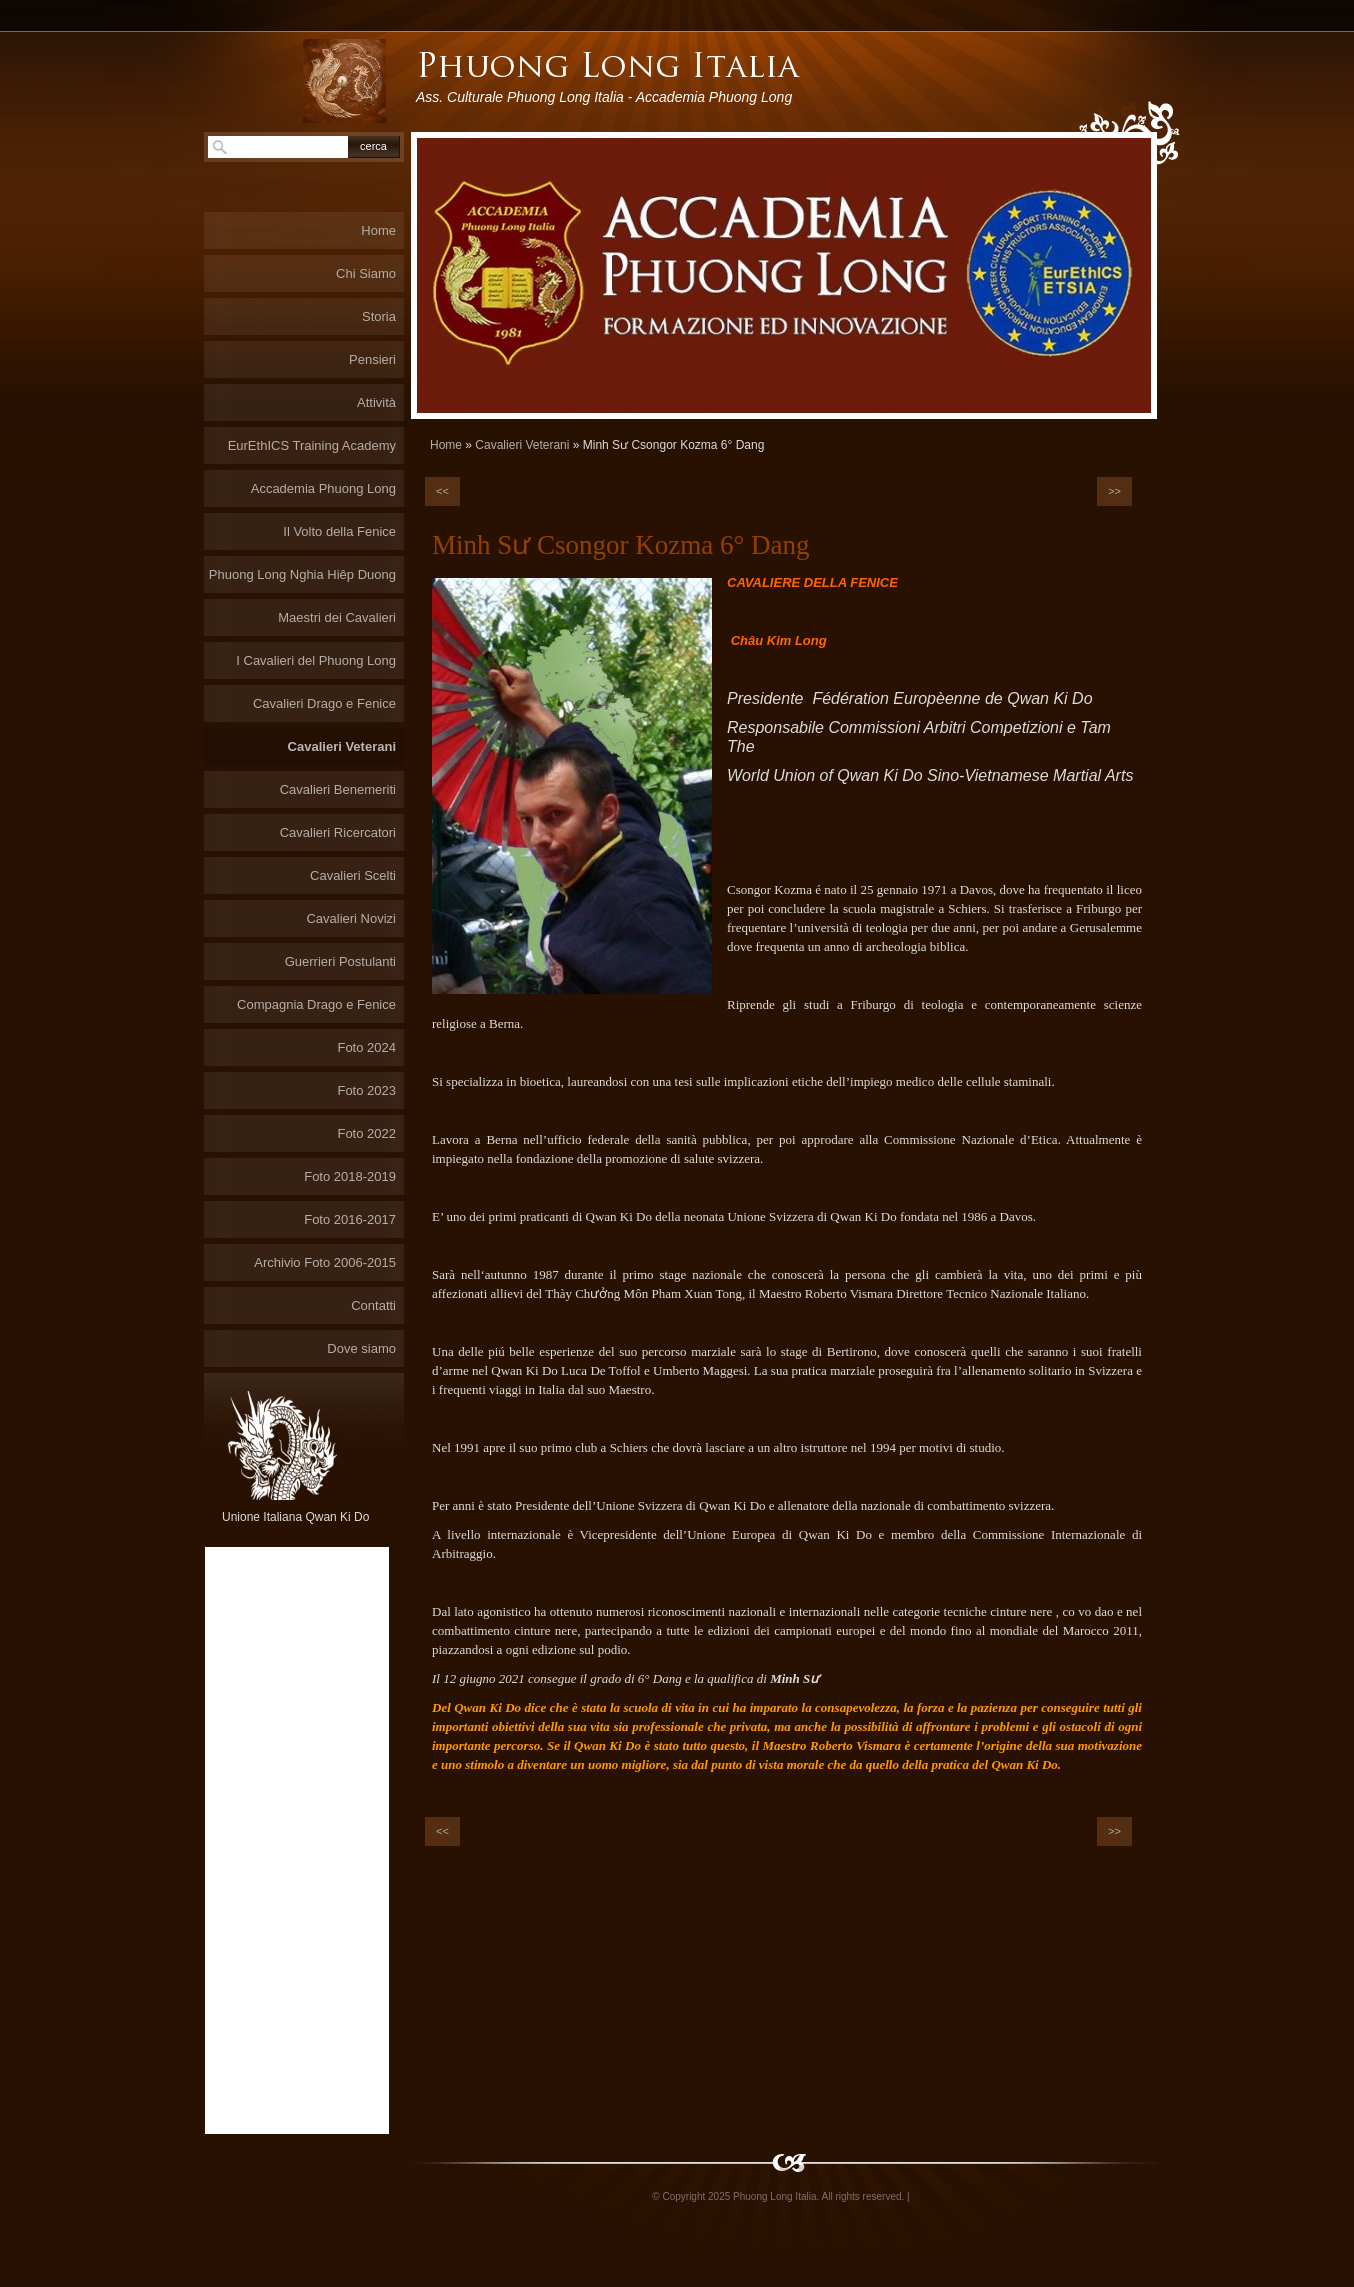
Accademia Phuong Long (323, 488)
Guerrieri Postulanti (340, 961)
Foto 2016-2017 (350, 1219)
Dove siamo (361, 1348)
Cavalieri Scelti (353, 875)
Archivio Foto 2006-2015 (325, 1262)
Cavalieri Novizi (351, 918)
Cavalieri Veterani (522, 445)
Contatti (373, 1305)
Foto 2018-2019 (350, 1176)
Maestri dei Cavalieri (337, 617)
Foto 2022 (366, 1133)
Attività (376, 402)
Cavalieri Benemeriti (338, 789)
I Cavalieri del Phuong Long (316, 660)
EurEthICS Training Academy (312, 445)
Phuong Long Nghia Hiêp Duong (302, 574)
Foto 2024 (366, 1047)
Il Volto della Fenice (339, 531)
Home (446, 445)
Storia (379, 316)
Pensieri (372, 359)
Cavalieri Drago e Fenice (324, 703)
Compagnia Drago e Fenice (316, 1004)
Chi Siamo (366, 273)
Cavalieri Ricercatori (338, 832)
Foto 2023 (366, 1090)
